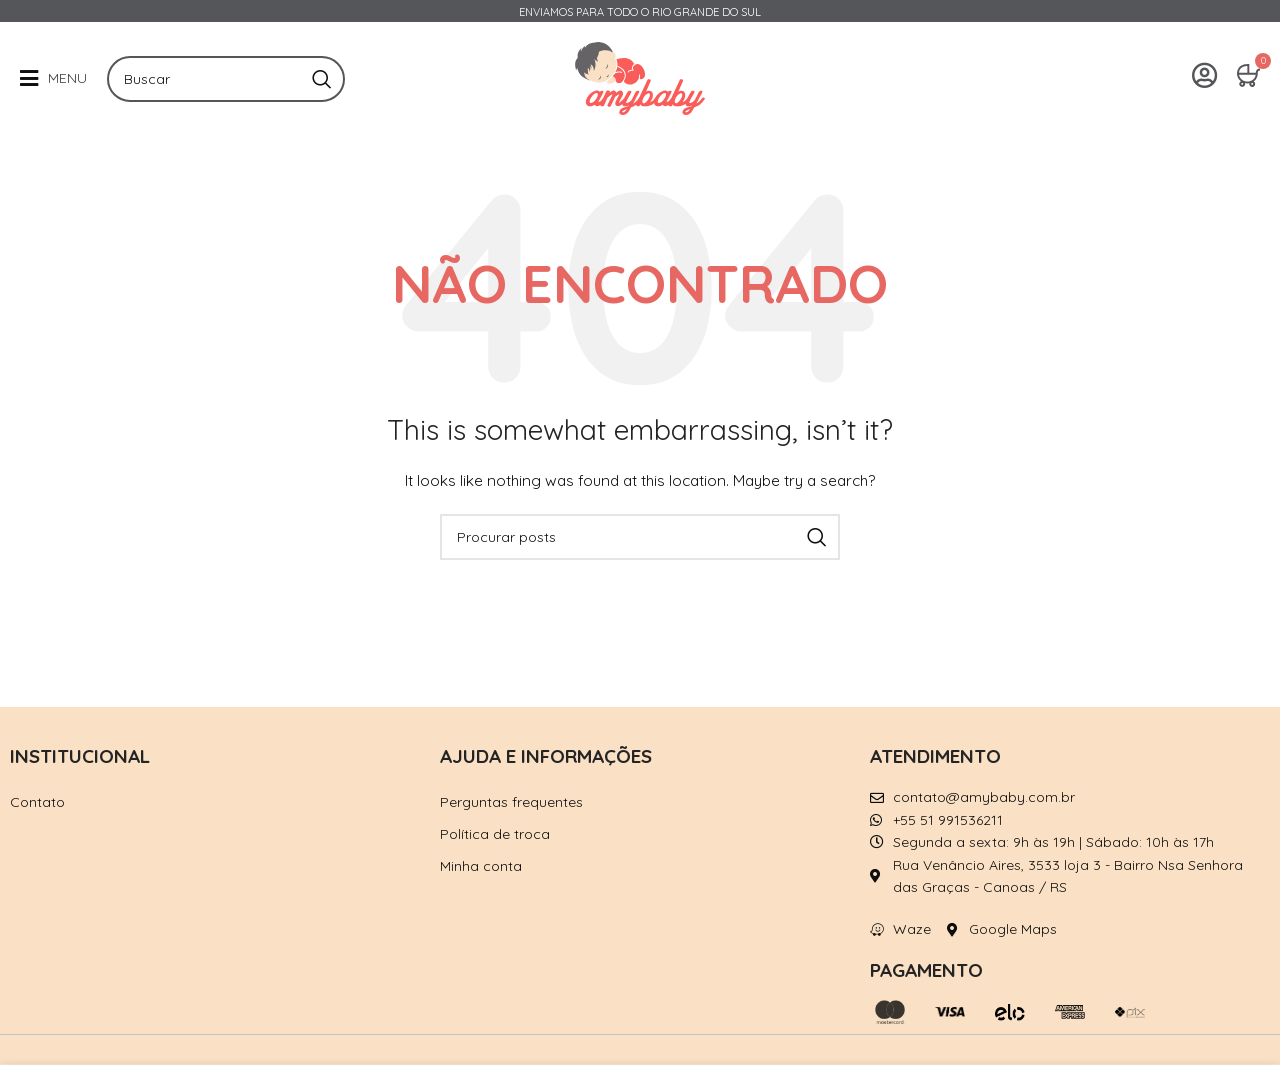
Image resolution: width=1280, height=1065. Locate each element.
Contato (37, 802)
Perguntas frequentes (511, 802)
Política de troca (495, 834)
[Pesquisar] (226, 79)
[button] (53, 78)
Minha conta (481, 866)
